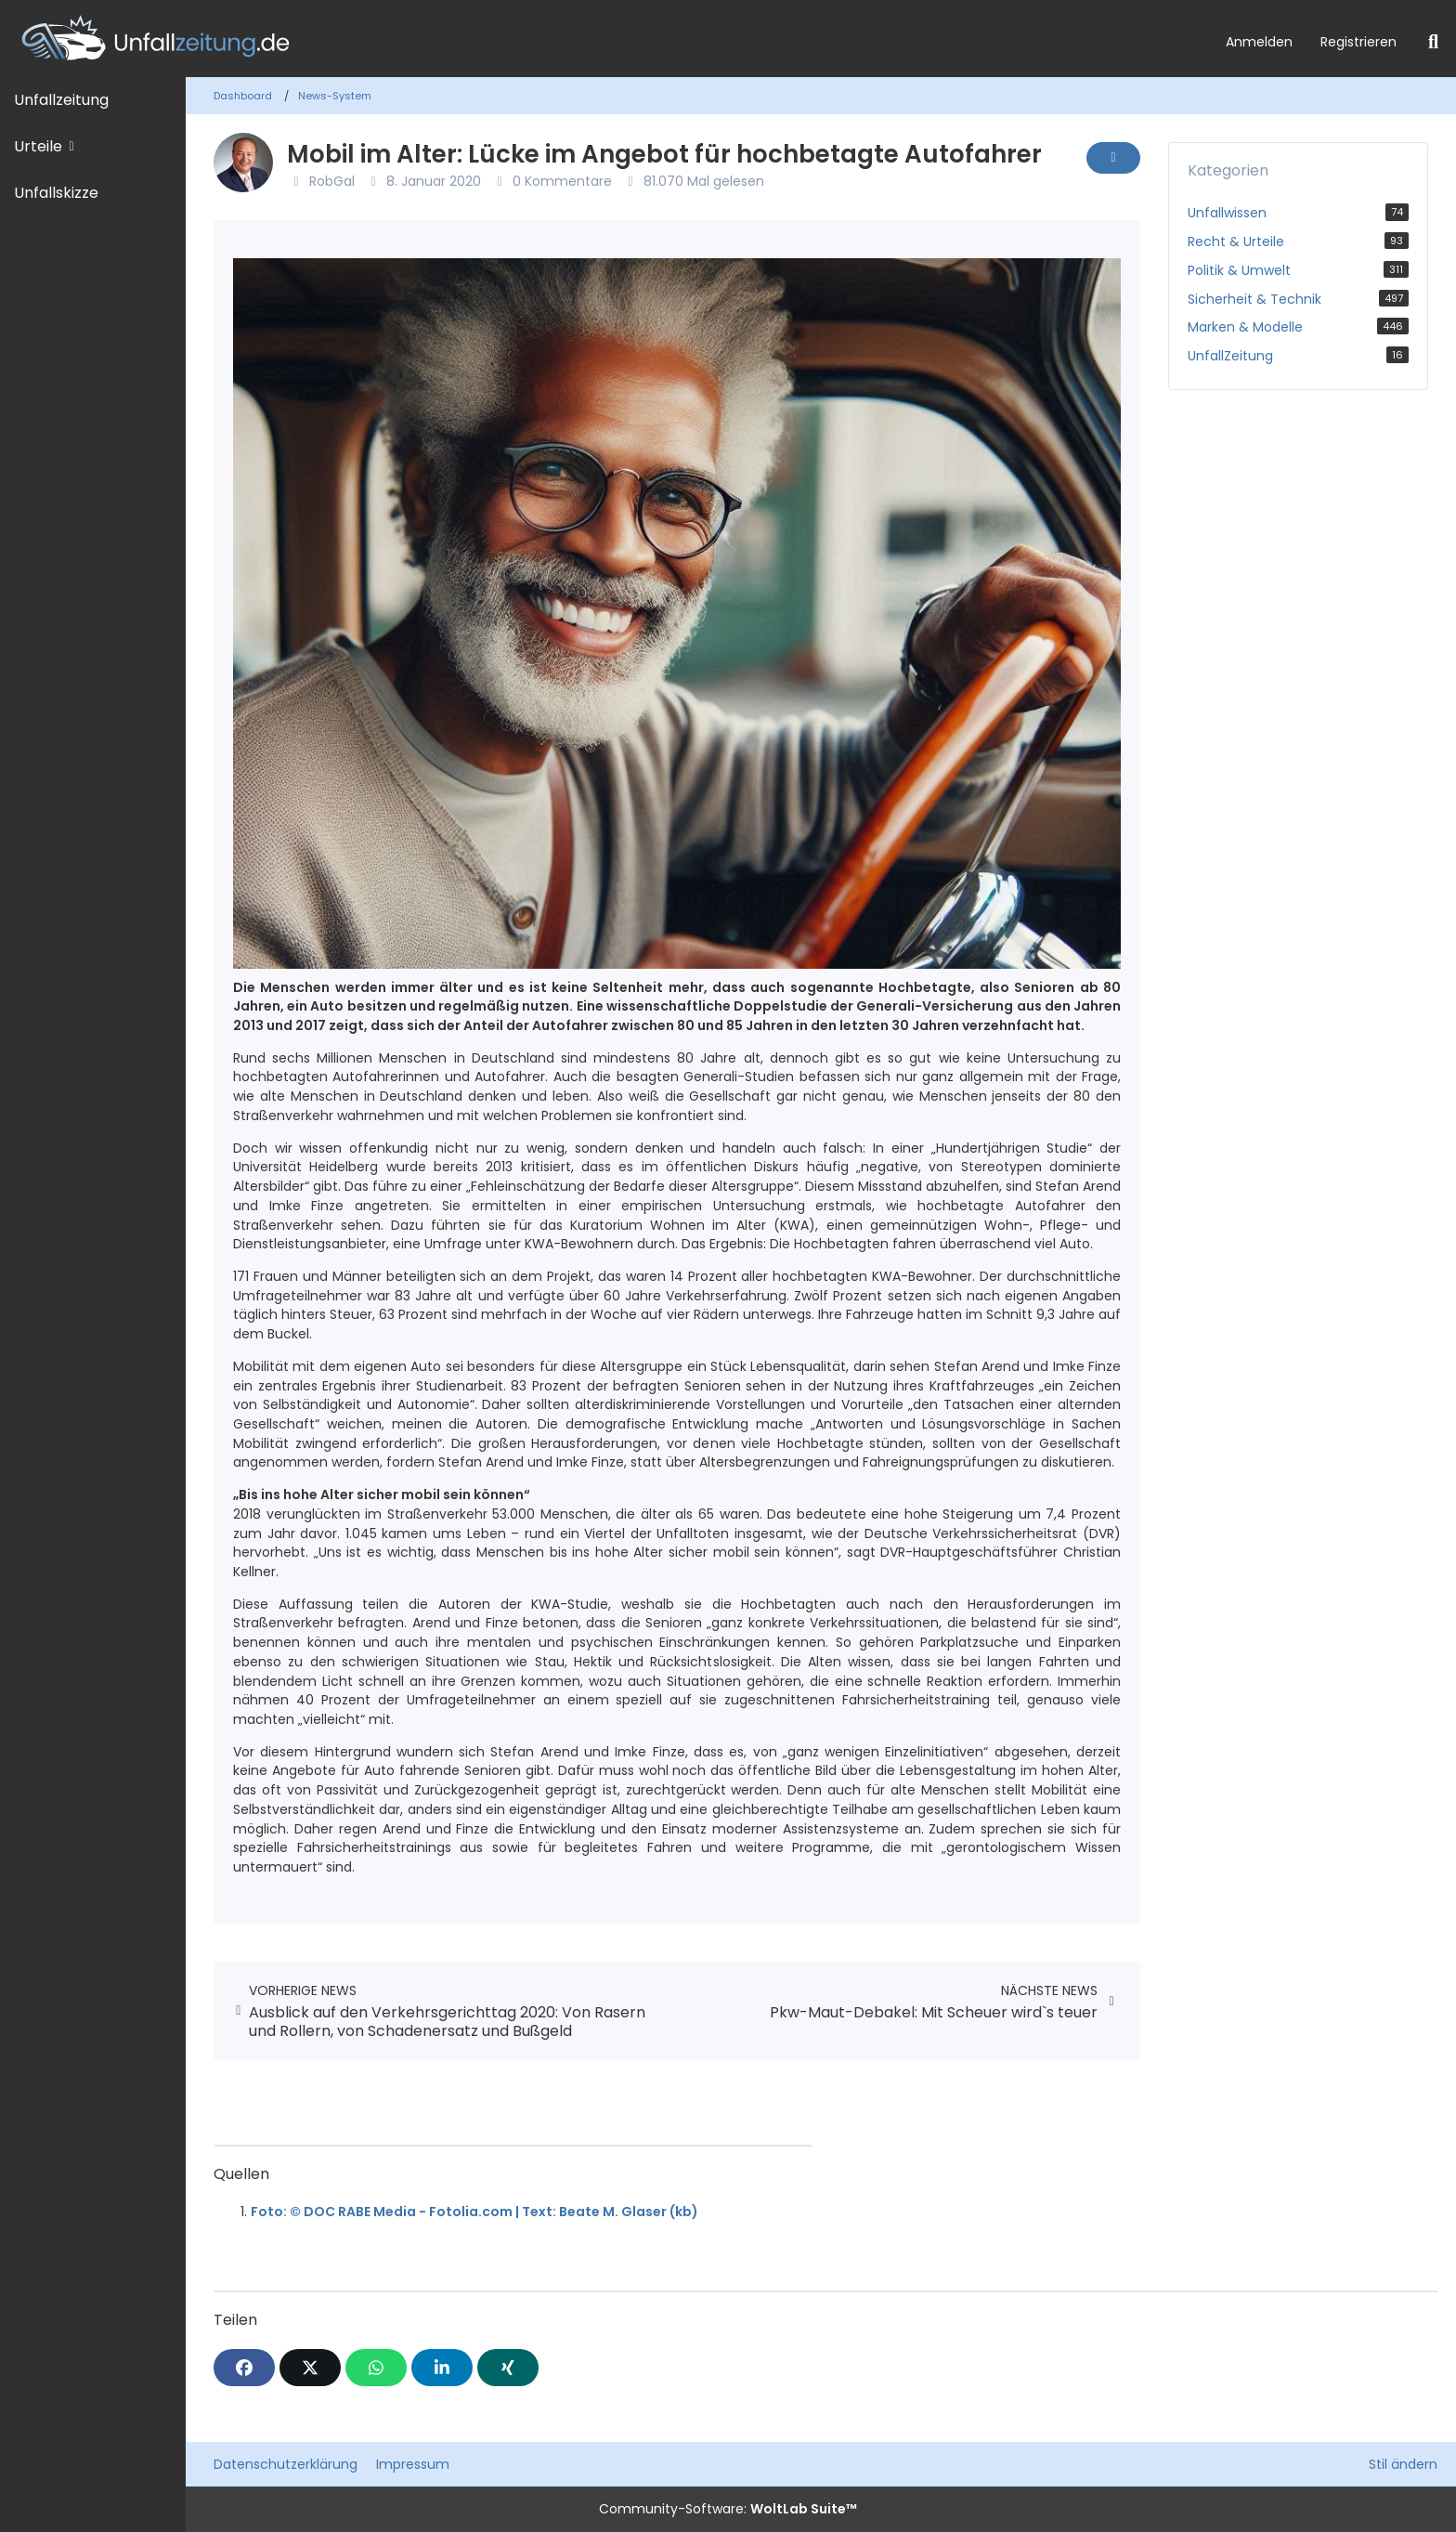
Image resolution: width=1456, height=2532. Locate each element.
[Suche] (1433, 42)
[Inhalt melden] (1113, 158)
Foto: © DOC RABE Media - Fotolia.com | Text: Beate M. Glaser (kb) (474, 2211)
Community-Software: (728, 2508)
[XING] (508, 2367)
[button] (442, 2367)
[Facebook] (244, 2367)
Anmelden (1259, 42)
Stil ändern (1403, 2464)
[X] (310, 2367)
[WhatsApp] (376, 2367)
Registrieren (1358, 42)
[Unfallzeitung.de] (606, 38)
